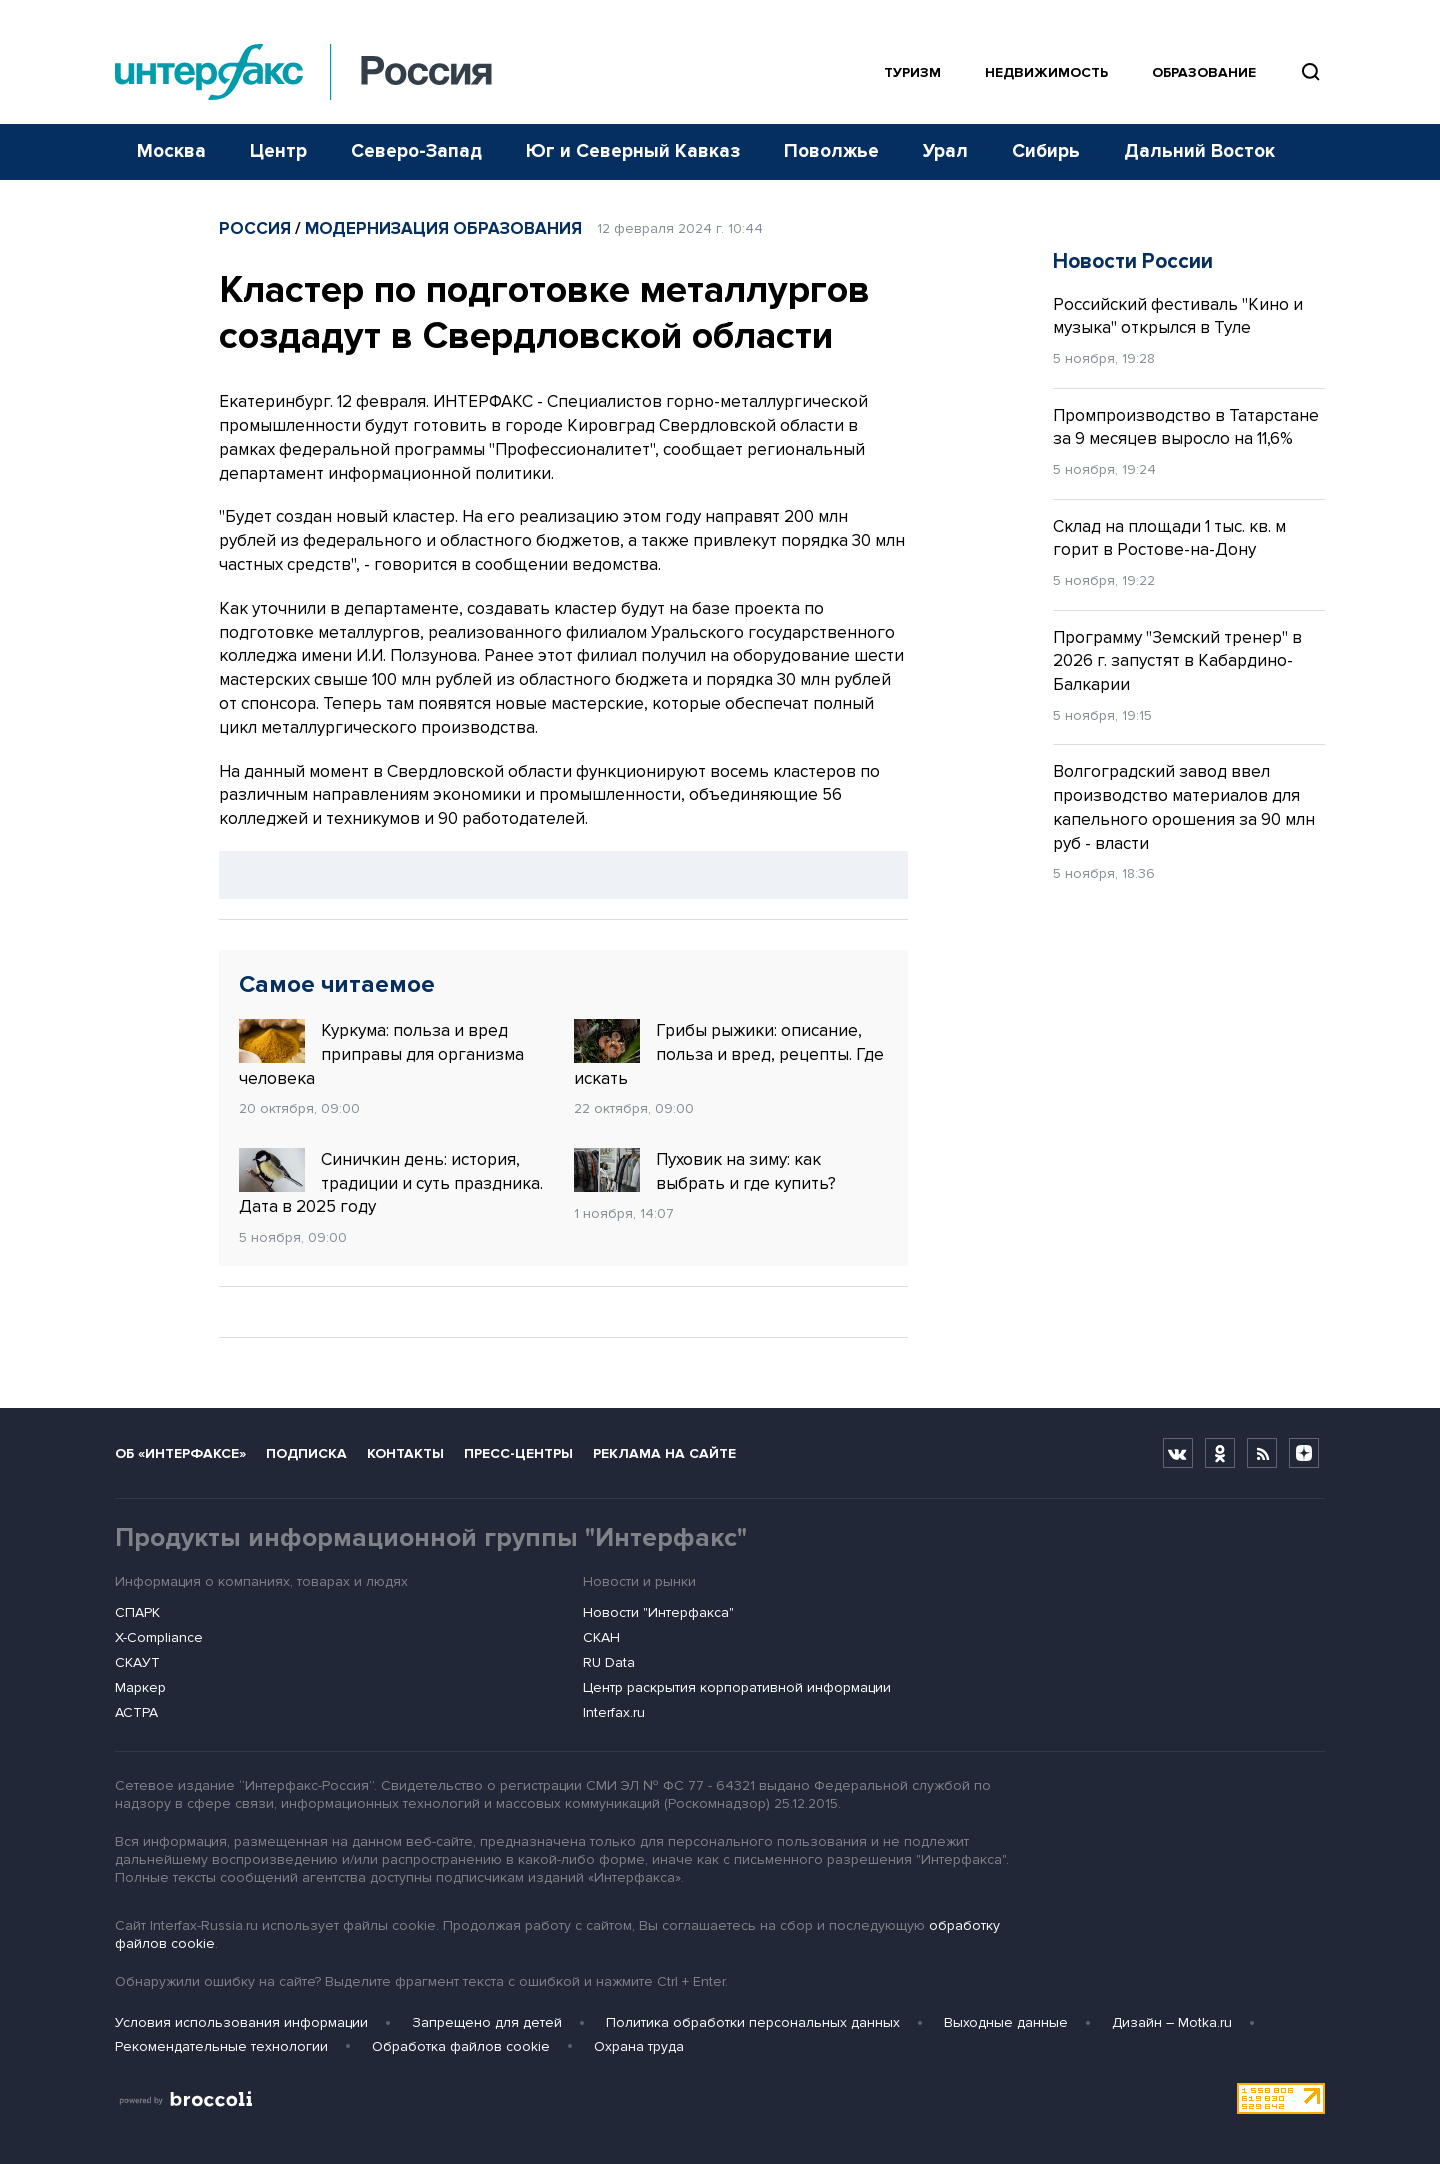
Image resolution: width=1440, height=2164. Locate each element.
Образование (1204, 72)
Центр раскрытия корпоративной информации (737, 1687)
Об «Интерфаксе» (180, 1453)
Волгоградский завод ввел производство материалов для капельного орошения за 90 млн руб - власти (1184, 807)
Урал (945, 151)
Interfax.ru (614, 1712)
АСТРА (136, 1712)
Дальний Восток (1199, 151)
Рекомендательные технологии (221, 2046)
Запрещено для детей (487, 2022)
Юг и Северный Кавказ (633, 151)
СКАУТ (137, 1662)
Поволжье (831, 151)
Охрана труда (639, 2046)
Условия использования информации (241, 2022)
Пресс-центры (518, 1453)
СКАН (601, 1637)
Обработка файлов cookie (461, 2046)
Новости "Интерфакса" (658, 1612)
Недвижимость (1046, 72)
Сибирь (1046, 151)
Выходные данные (1006, 2022)
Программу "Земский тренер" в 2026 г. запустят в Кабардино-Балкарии (1177, 661)
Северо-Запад (416, 151)
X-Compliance (159, 1637)
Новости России (1133, 261)
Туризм (912, 72)
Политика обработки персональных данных (753, 2022)
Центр (278, 151)
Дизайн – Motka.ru (1172, 2022)
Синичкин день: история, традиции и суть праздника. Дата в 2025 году (391, 1183)
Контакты (405, 1453)
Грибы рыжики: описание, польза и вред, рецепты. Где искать (729, 1054)
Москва (171, 151)
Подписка (306, 1453)
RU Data (609, 1662)
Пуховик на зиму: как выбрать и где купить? (705, 1171)
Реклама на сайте (664, 1453)
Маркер (140, 1687)
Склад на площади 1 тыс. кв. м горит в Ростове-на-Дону (1169, 538)
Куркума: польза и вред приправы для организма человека (381, 1054)
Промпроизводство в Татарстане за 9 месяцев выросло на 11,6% (1186, 427)
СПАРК (137, 1612)
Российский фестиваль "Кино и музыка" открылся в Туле (1178, 316)
